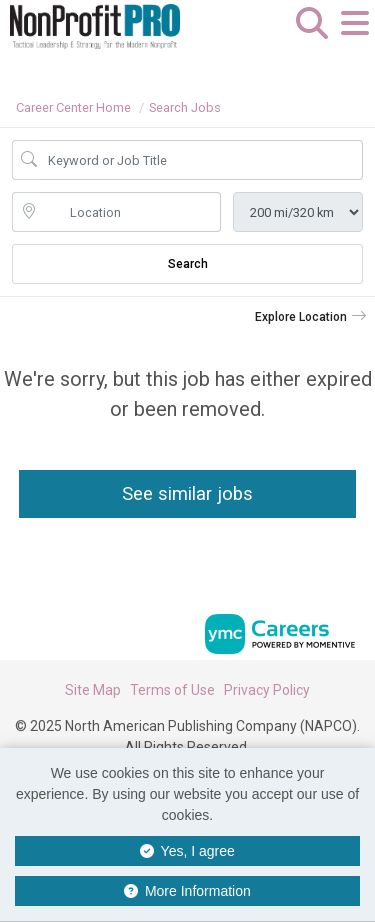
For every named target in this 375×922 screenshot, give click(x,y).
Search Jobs (185, 107)
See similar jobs (187, 493)
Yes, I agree (187, 851)
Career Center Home (73, 107)
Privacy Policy (267, 690)
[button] (354, 39)
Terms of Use (172, 690)
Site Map (93, 690)
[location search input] (130, 212)
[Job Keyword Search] (201, 160)
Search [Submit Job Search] (188, 264)
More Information (187, 891)
